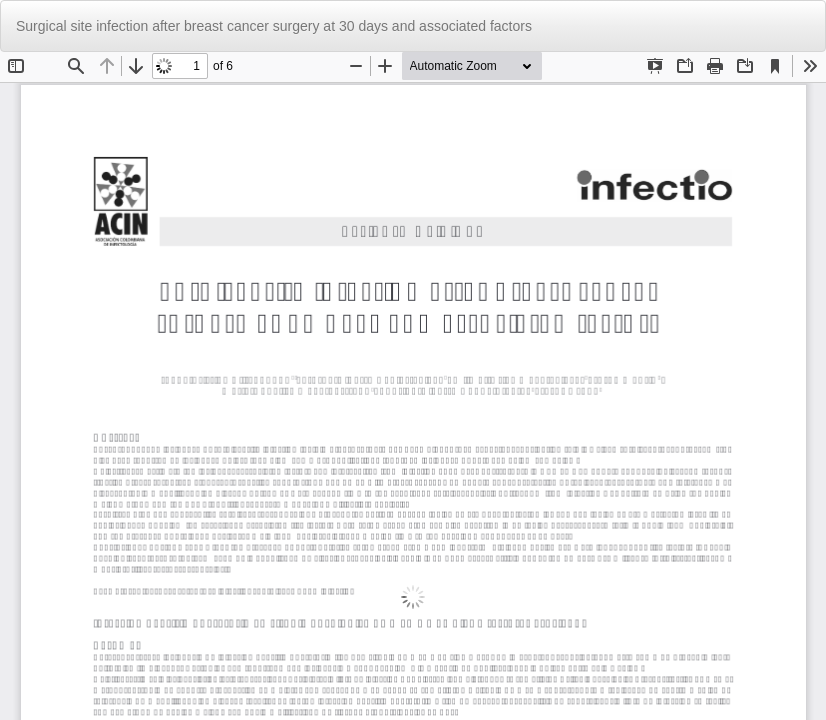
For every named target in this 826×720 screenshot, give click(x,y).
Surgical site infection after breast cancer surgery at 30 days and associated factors (274, 26)
